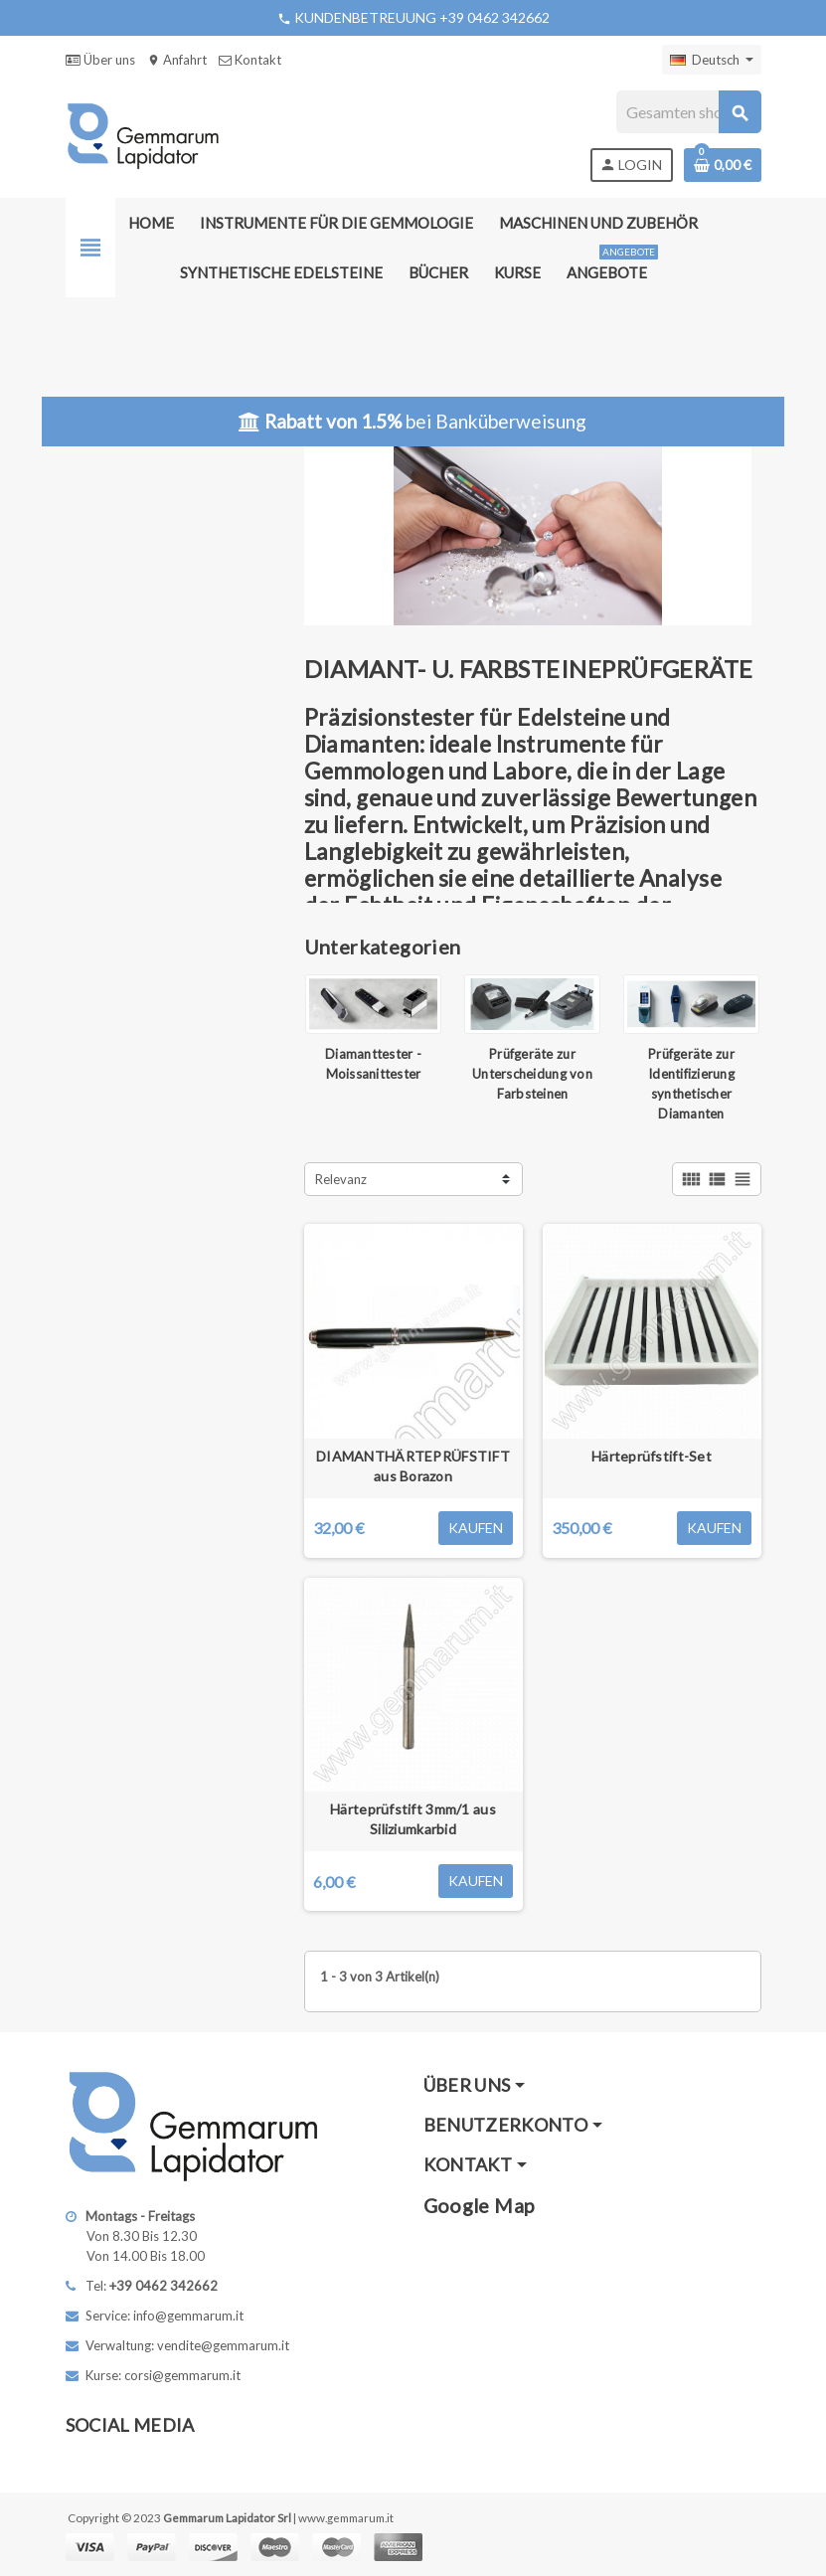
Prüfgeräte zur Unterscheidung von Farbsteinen (532, 1074)
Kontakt (250, 60)
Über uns (100, 60)
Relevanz (341, 1179)
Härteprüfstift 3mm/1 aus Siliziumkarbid (413, 1819)
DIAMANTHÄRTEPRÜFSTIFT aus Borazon (413, 1466)
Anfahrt (177, 60)
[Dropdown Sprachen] (711, 60)
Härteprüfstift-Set (651, 1456)
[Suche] (688, 111)
